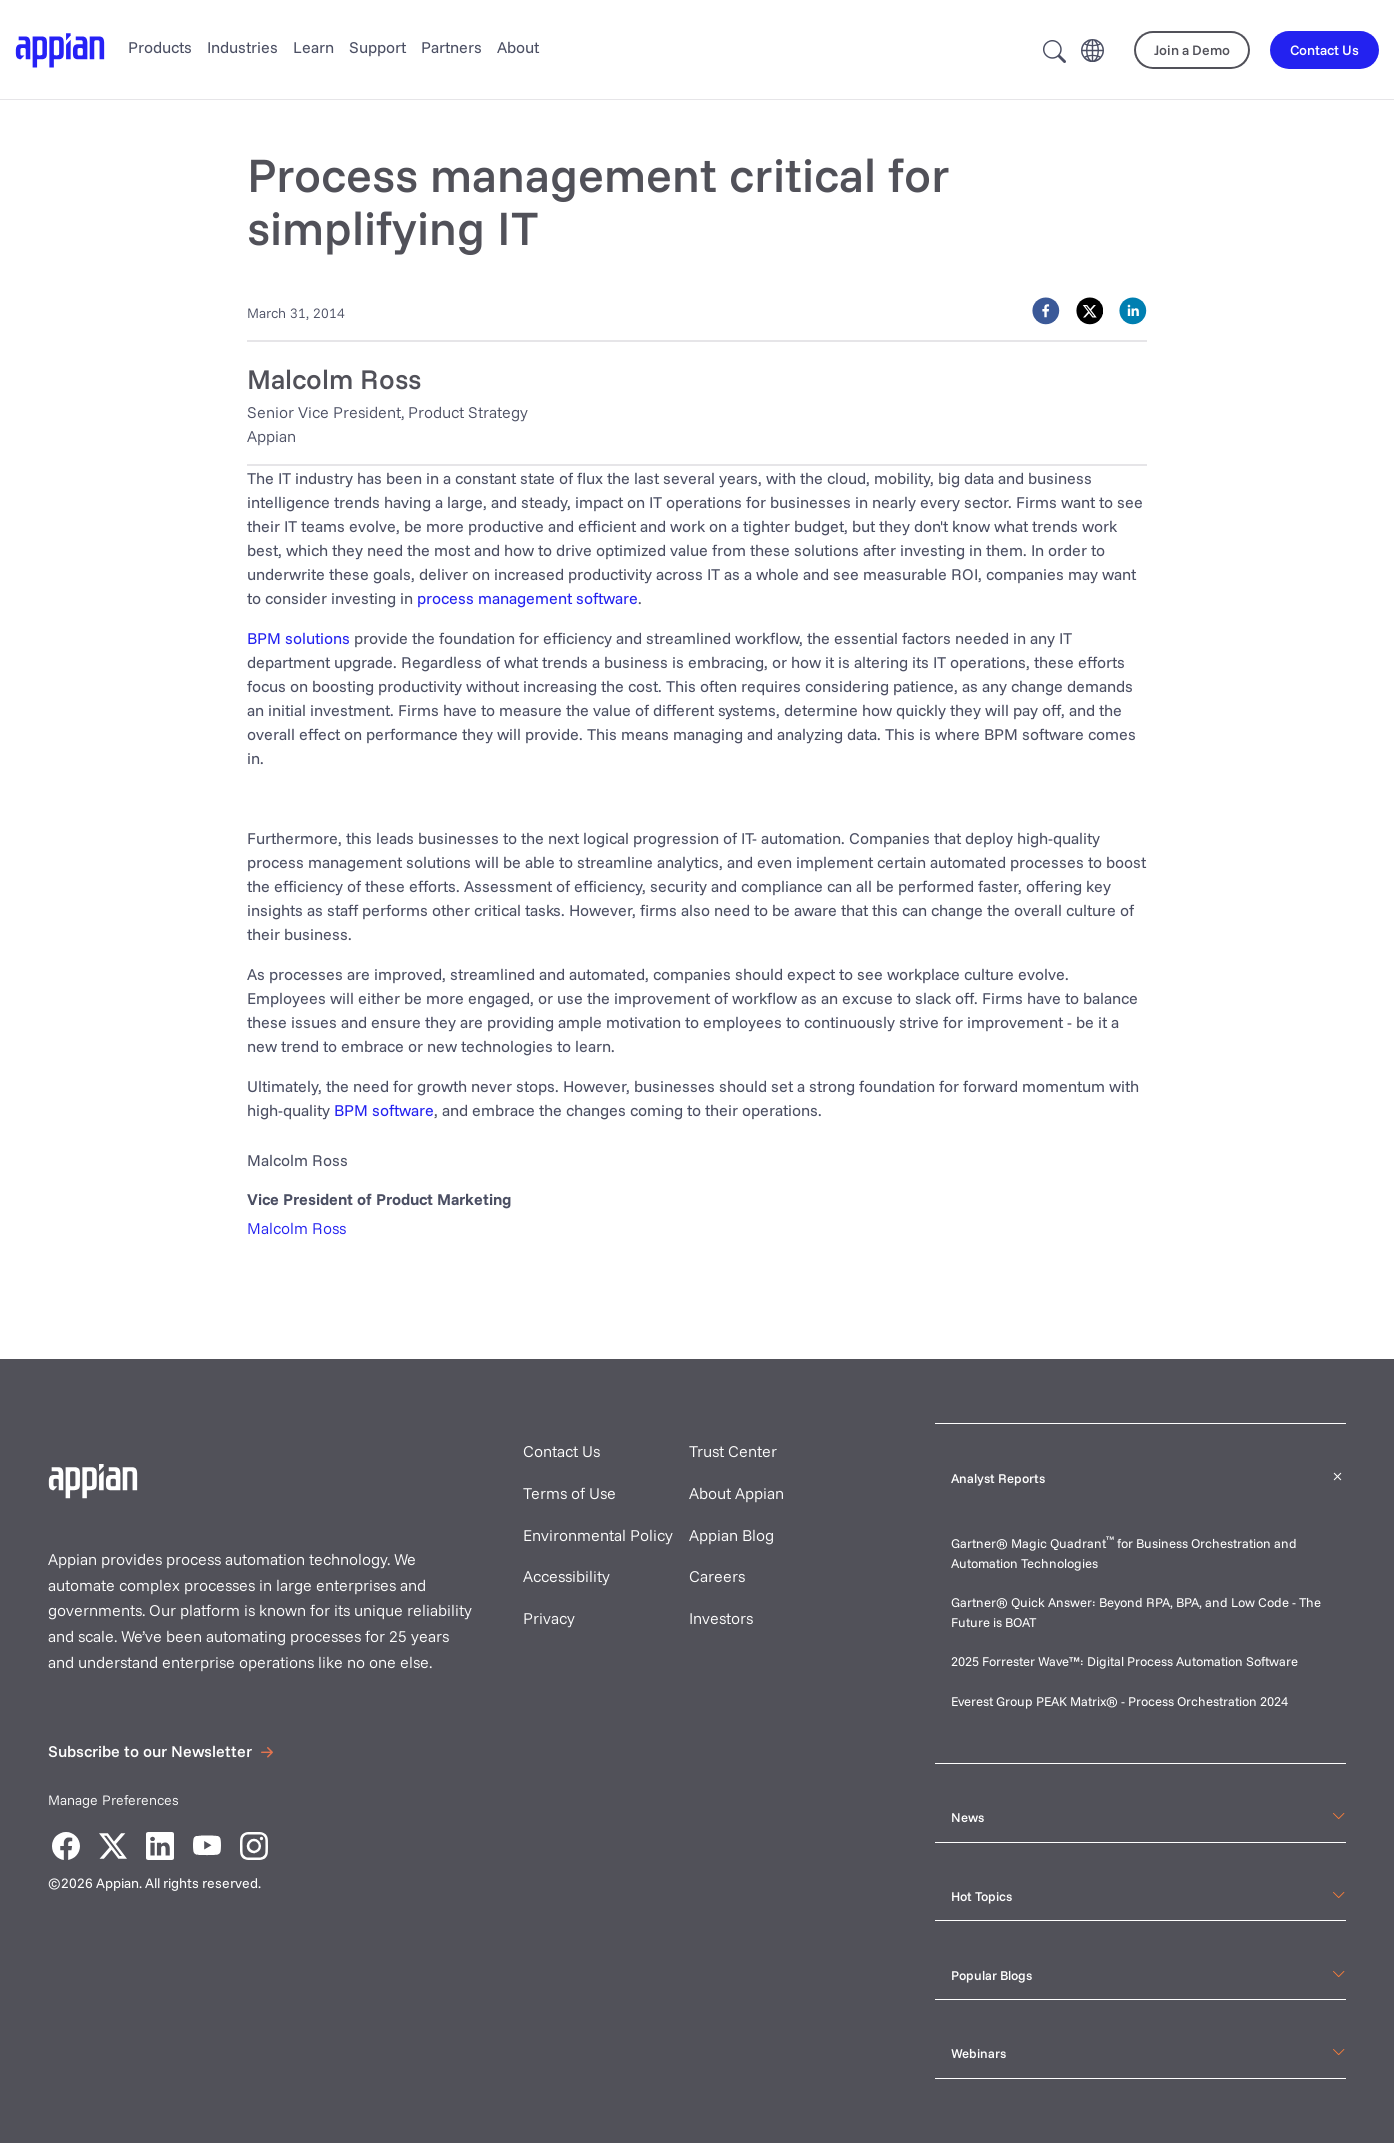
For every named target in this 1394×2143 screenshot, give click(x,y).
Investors (721, 1618)
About (518, 47)
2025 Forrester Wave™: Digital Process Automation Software (1124, 1661)
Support (377, 47)
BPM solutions (298, 638)
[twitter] (1090, 311)
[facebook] (1046, 311)
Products (160, 47)
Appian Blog (731, 1535)
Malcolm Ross (296, 1228)
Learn (313, 47)
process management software (527, 598)
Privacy (549, 1618)
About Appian (736, 1493)
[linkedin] (1133, 311)
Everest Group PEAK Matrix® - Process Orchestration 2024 (1119, 1701)
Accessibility (566, 1576)
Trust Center (733, 1451)
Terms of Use (569, 1493)
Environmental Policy (598, 1535)
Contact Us (561, 1451)
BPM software (384, 1110)
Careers (717, 1576)
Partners (451, 47)
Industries (242, 47)
